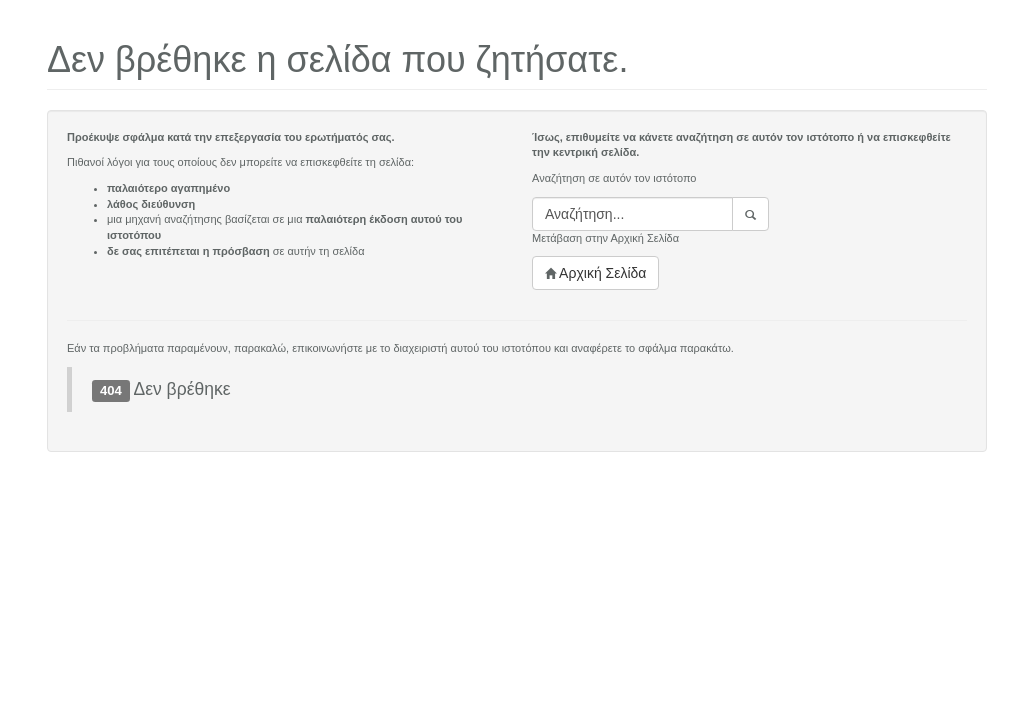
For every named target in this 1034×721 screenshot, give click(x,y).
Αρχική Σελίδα (595, 273)
